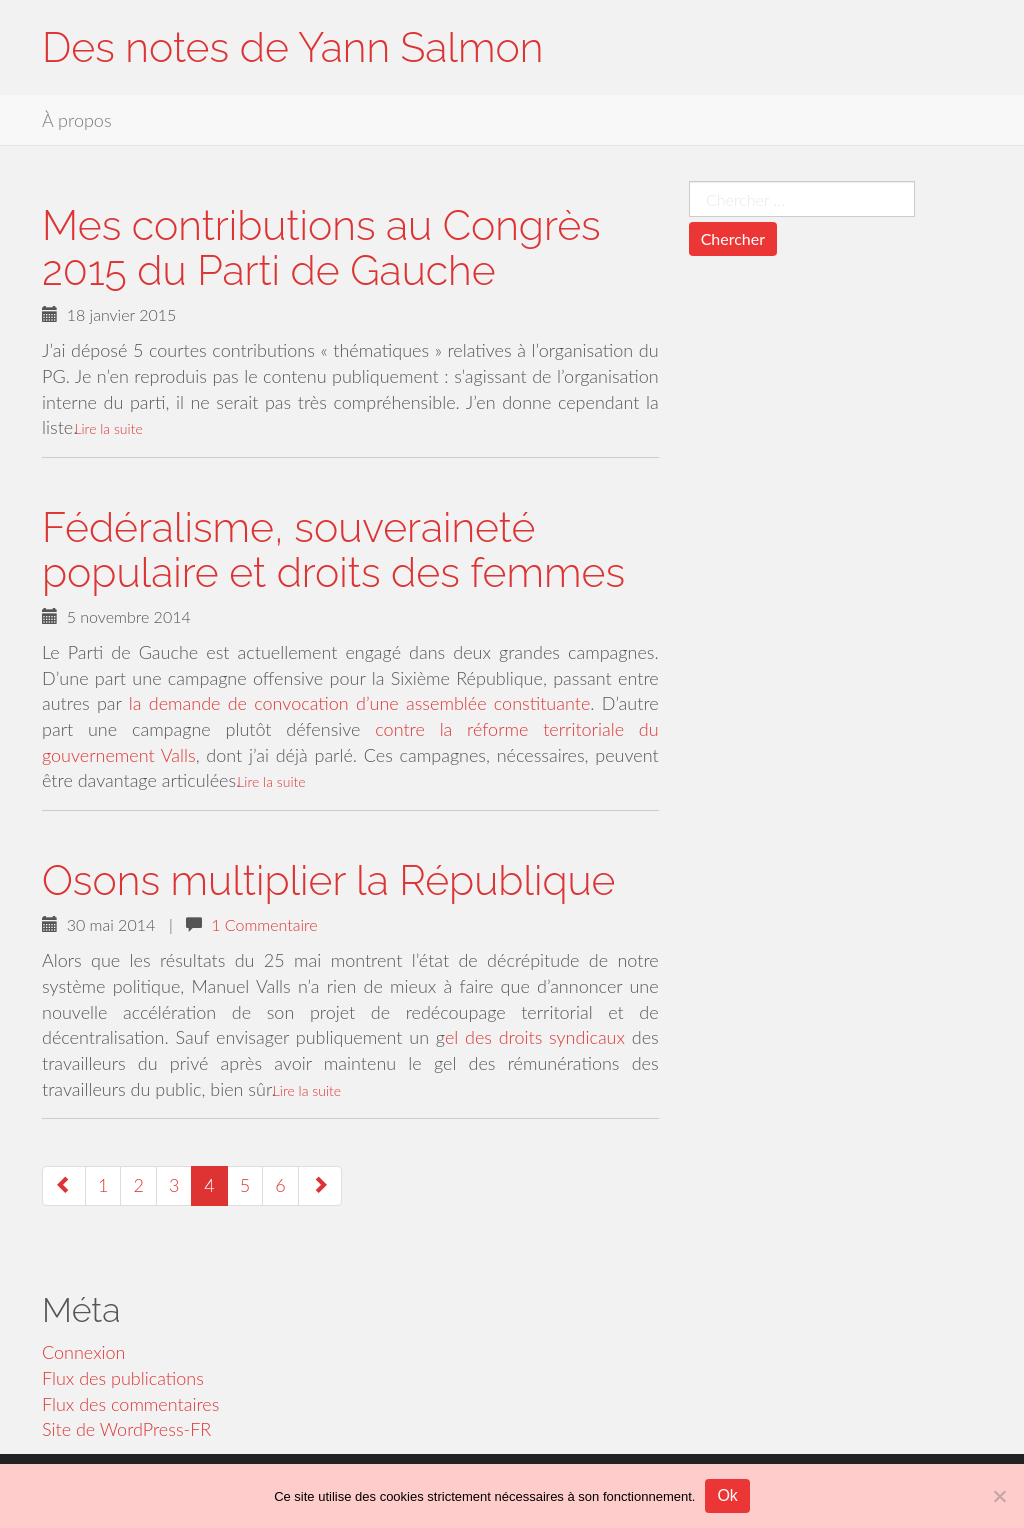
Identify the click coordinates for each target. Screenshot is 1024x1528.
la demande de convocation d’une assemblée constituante (356, 703)
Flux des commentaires (130, 1404)
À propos (77, 120)
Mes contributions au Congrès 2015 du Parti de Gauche (321, 248)
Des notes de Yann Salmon (292, 47)
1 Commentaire (264, 924)
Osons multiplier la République (329, 880)
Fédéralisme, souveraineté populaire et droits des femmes (333, 550)
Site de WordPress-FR (126, 1429)
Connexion (84, 1352)
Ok (727, 1495)
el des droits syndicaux (535, 1037)
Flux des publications (123, 1378)
